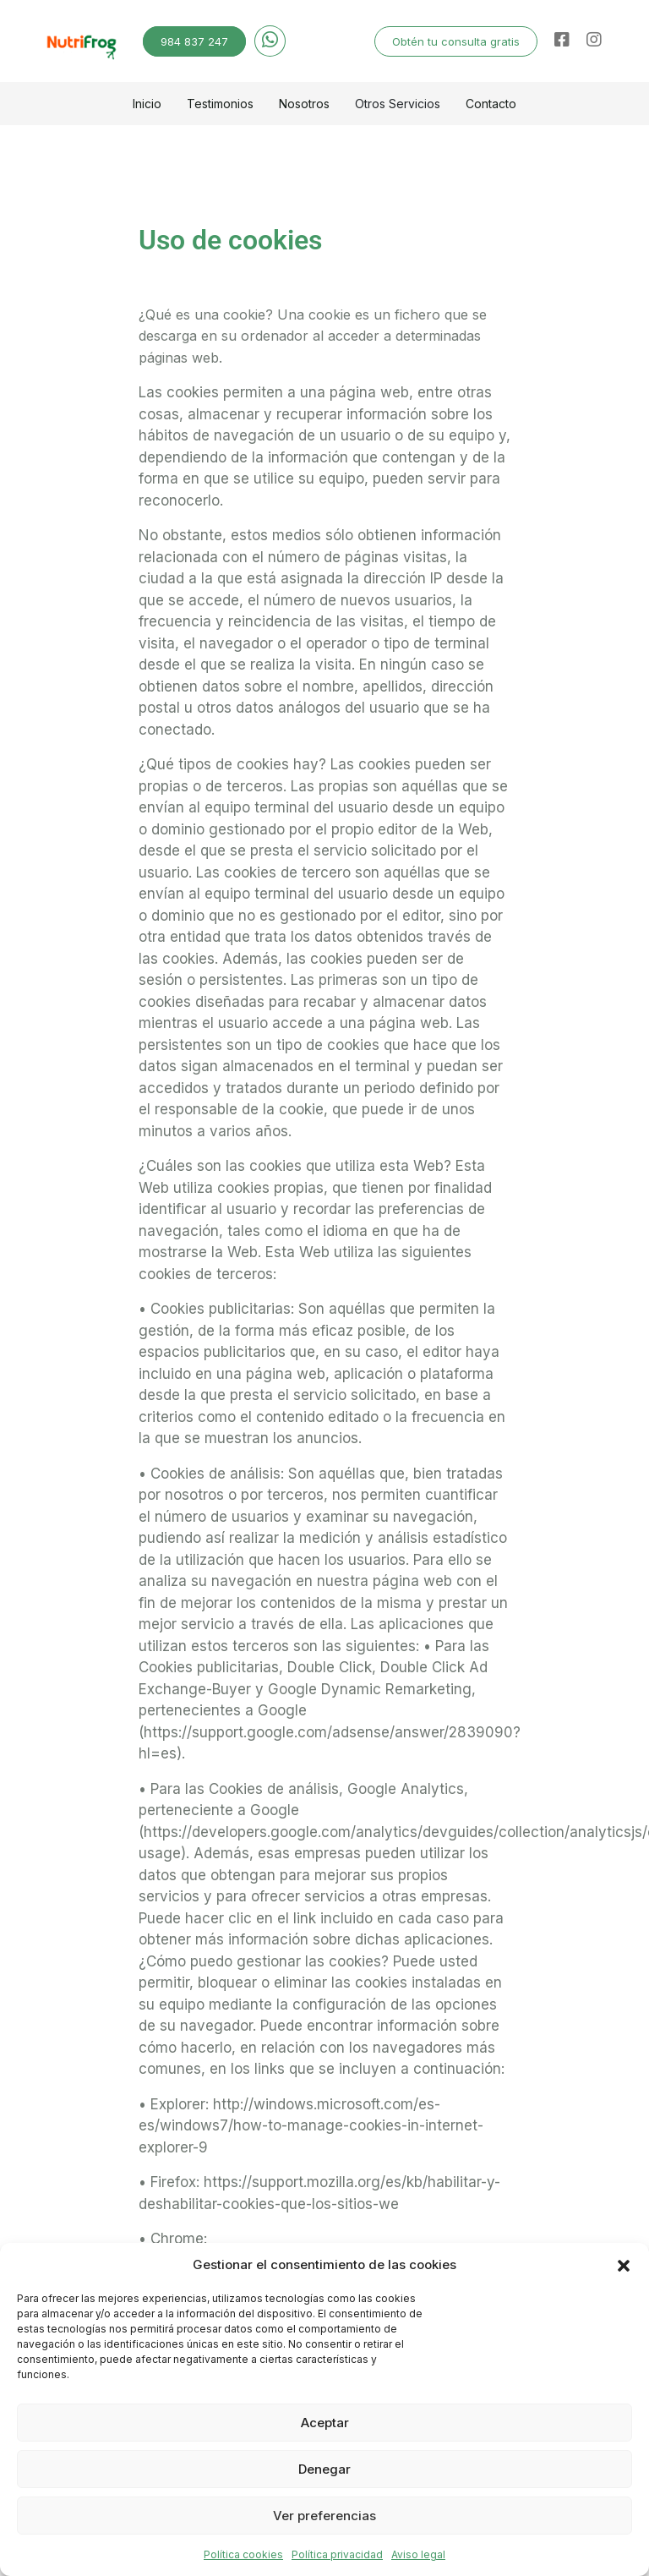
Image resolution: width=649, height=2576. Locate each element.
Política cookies (243, 2554)
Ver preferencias (324, 2516)
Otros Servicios (397, 103)
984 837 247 (194, 41)
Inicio (147, 103)
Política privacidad (337, 2554)
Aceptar (325, 2423)
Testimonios (220, 103)
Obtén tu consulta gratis (456, 41)
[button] (623, 2264)
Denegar (324, 2469)
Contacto (491, 103)
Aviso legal (418, 2554)
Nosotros (304, 103)
